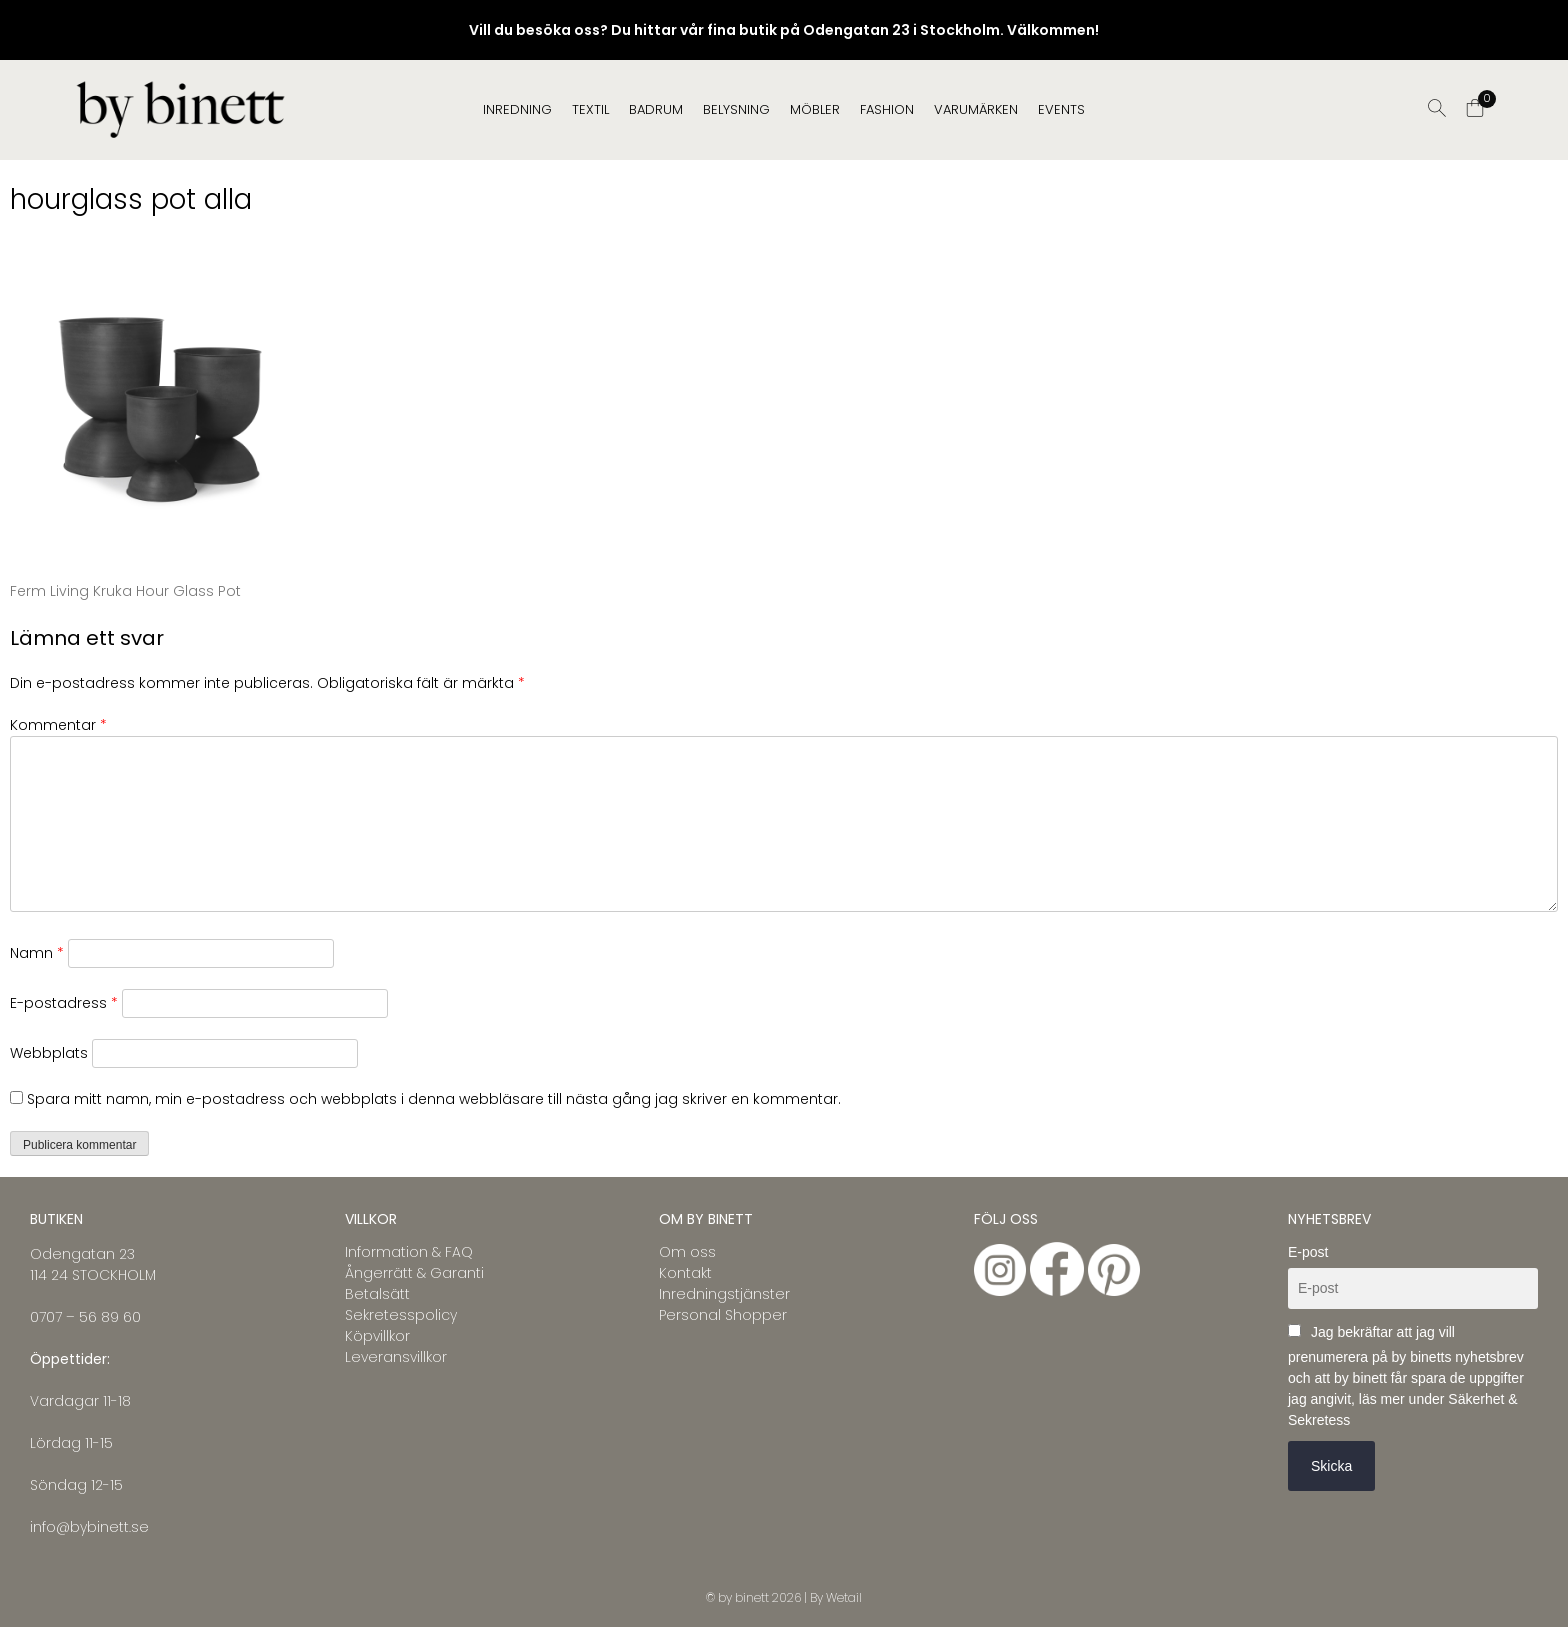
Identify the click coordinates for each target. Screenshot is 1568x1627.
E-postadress (64, 1003)
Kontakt (685, 1273)
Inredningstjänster (724, 1294)
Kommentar (58, 725)
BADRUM (656, 109)
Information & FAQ (409, 1252)
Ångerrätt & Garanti (414, 1273)
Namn (37, 953)
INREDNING (517, 109)
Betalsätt (377, 1294)
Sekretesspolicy (401, 1315)
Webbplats (49, 1053)
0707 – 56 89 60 (85, 1317)
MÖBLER (815, 109)
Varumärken (976, 109)
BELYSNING (736, 109)
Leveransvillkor (396, 1357)
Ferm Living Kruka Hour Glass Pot (125, 591)
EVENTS (1061, 109)
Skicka (1331, 1466)
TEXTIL (590, 109)
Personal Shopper (723, 1315)
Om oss (687, 1252)
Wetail (844, 1597)
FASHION (887, 109)
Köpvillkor (377, 1336)
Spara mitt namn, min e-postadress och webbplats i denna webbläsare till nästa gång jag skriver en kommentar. (434, 1099)
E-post (1308, 1252)
